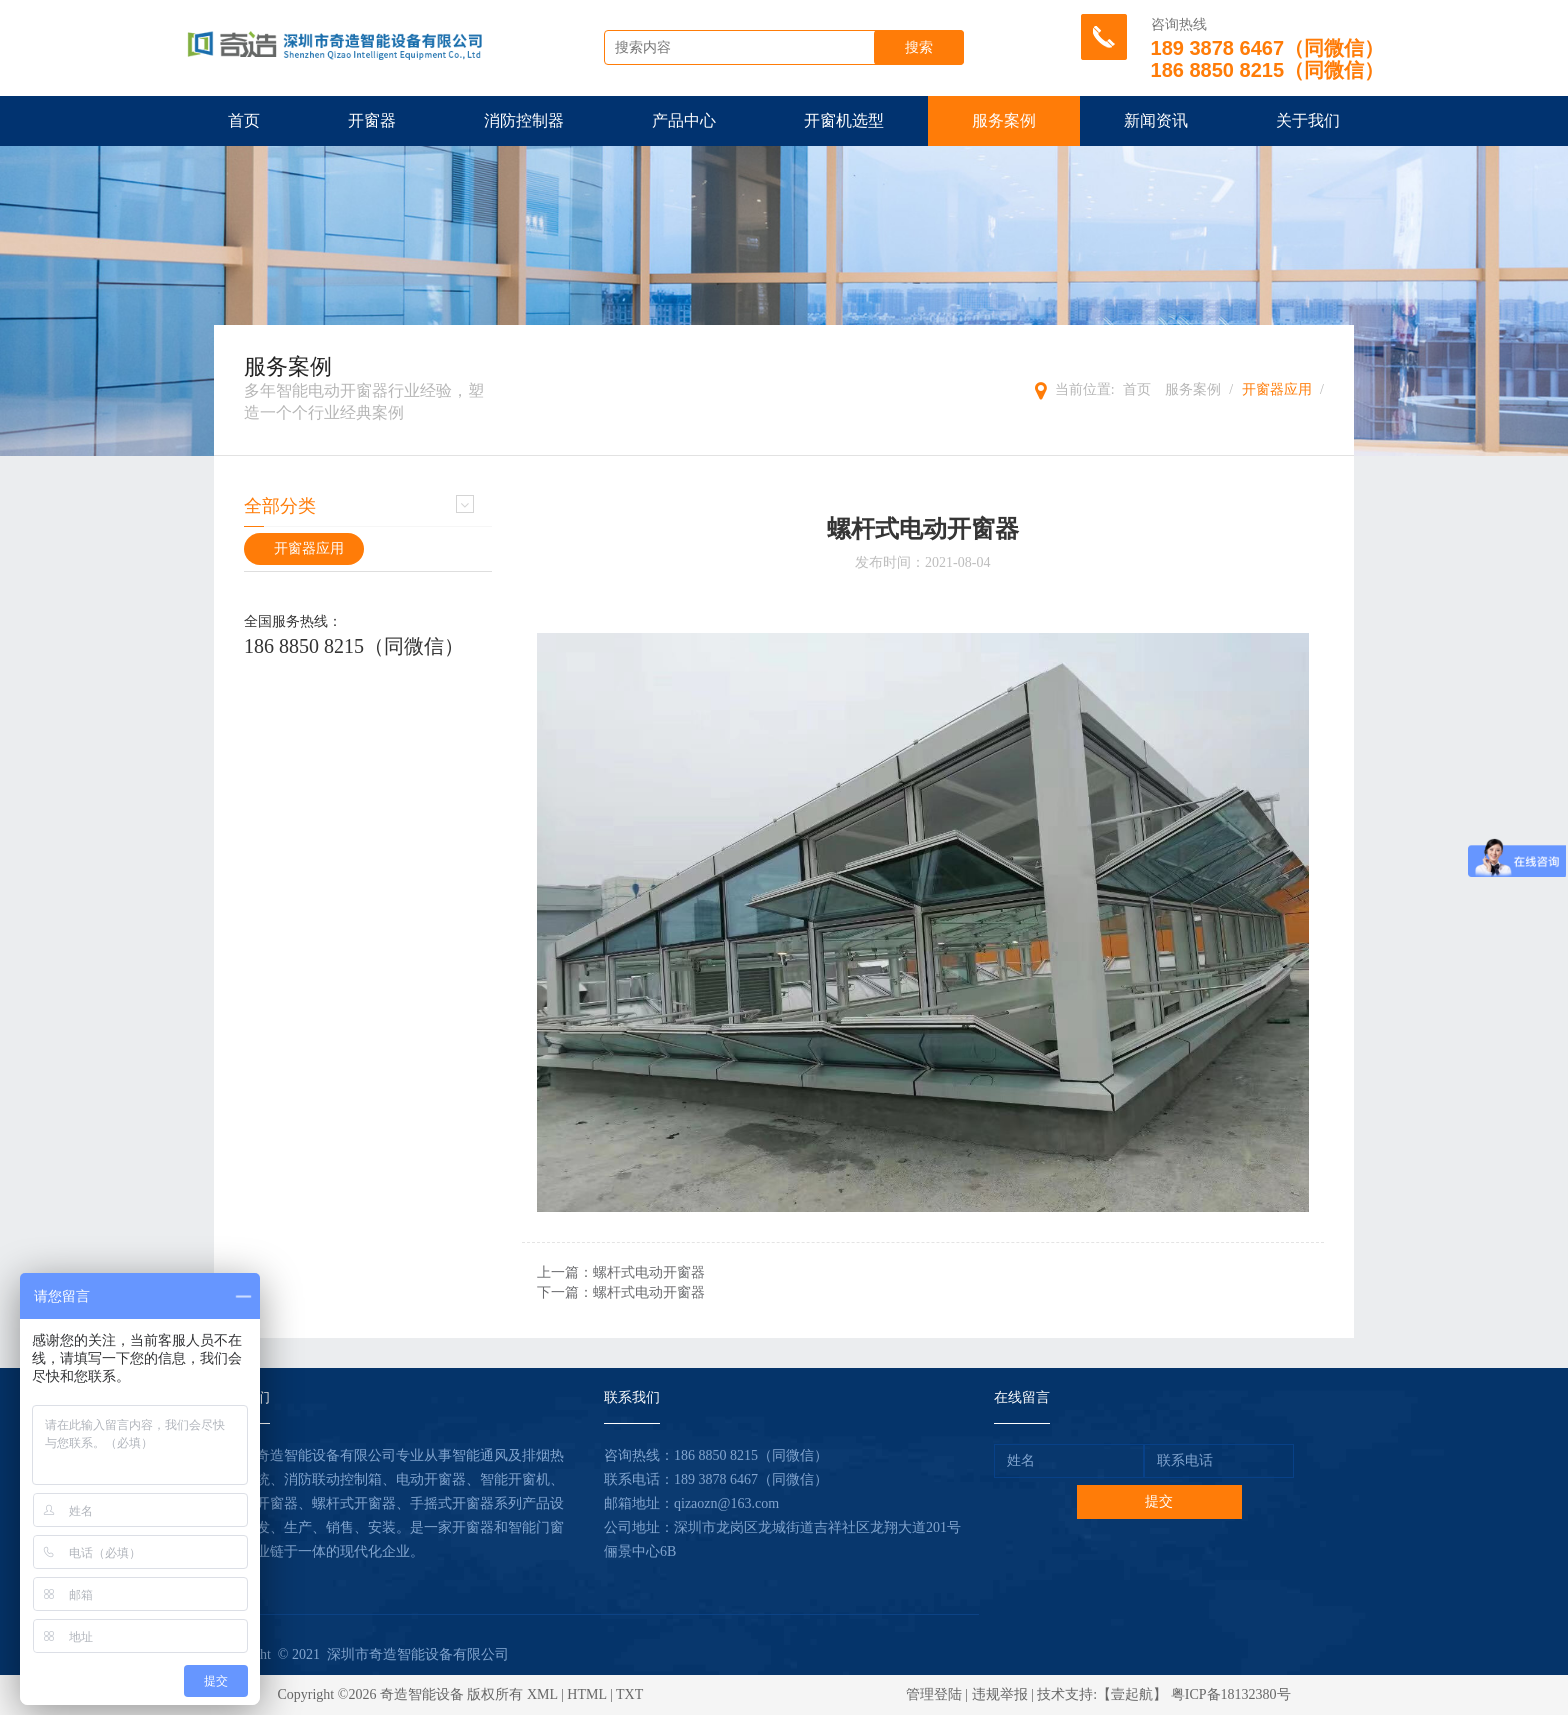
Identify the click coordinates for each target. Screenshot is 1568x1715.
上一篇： (621, 1272)
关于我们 (1308, 120)
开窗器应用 (1277, 389)
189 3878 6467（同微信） (751, 1479)
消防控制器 (524, 120)
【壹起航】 (1132, 1694)
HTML (586, 1694)
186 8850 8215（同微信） (354, 646)
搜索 (919, 47)
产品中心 (684, 120)
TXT (629, 1694)
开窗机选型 (844, 120)
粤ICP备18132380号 (1231, 1694)
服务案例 (1004, 120)
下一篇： (621, 1292)
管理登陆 (934, 1694)
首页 (244, 120)
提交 (1159, 1501)
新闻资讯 (1156, 120)
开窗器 (372, 120)
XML (542, 1694)
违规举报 (1000, 1694)
